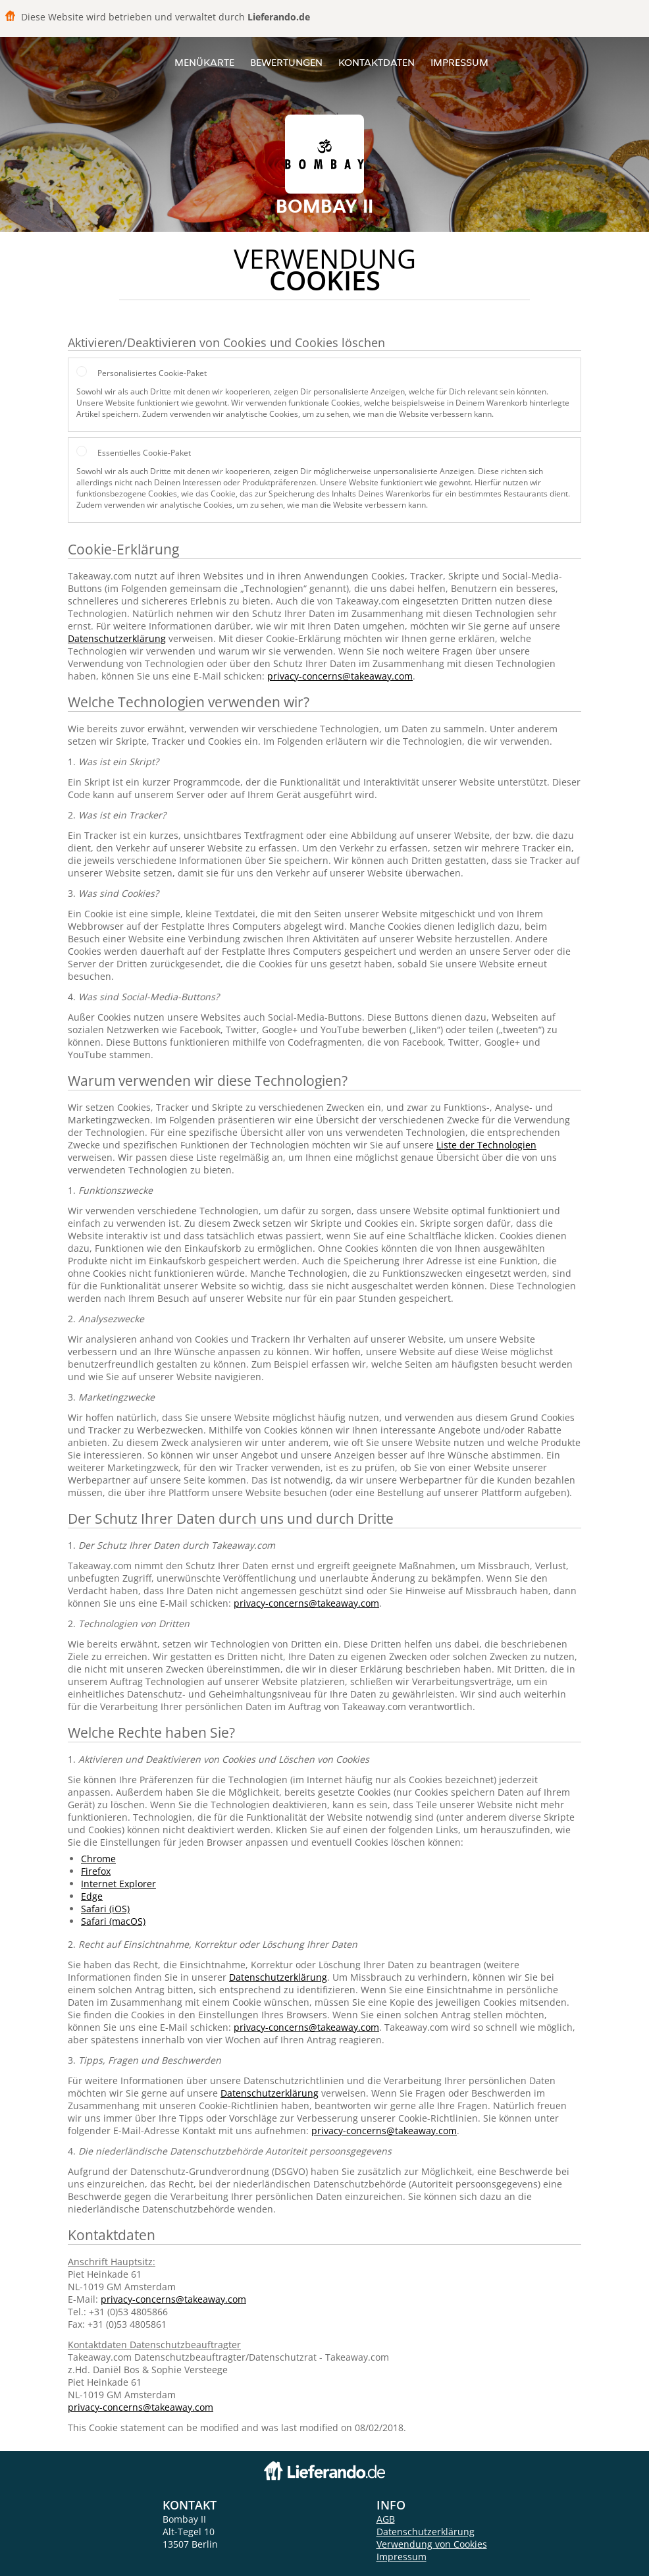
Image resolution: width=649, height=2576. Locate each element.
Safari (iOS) (105, 1908)
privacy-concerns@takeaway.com (340, 676)
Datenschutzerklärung (117, 638)
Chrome (98, 1858)
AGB (385, 2519)
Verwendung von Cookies (431, 2544)
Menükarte (204, 62)
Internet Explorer (118, 1883)
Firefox (96, 1871)
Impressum (459, 62)
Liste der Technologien (486, 1145)
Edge (92, 1896)
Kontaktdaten (376, 62)
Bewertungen (286, 62)
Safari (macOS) (113, 1921)
